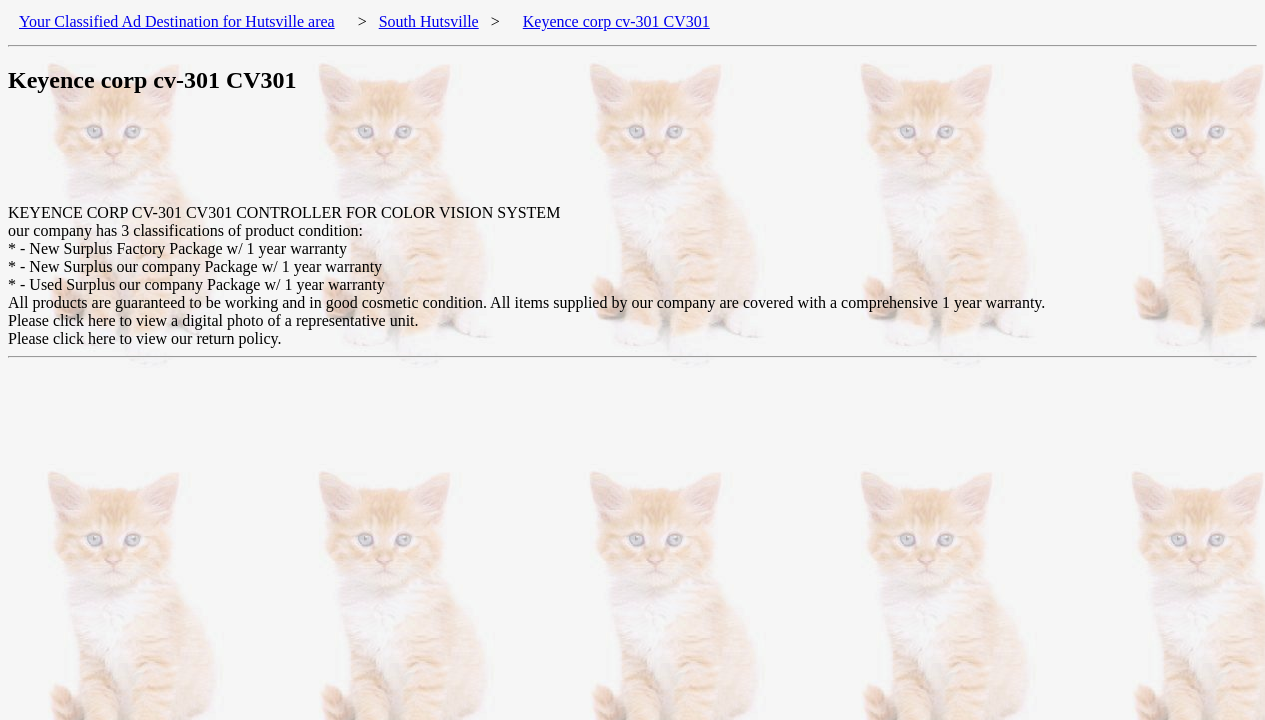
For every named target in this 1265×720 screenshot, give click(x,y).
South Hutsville (429, 21)
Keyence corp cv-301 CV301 (616, 21)
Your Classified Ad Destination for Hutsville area (177, 21)
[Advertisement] (372, 159)
